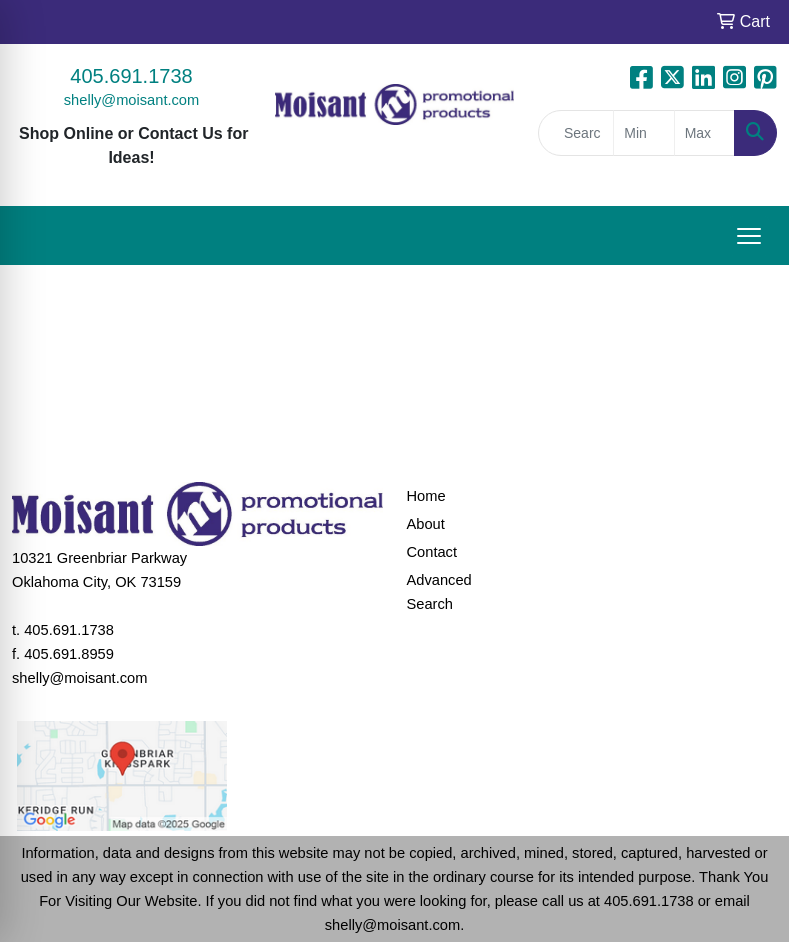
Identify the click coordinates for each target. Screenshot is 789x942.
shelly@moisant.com (131, 100)
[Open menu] (749, 236)
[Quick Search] (576, 133)
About (426, 524)
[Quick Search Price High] (704, 133)
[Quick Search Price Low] (643, 133)
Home (426, 496)
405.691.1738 (131, 76)
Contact (432, 552)
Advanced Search (439, 592)
